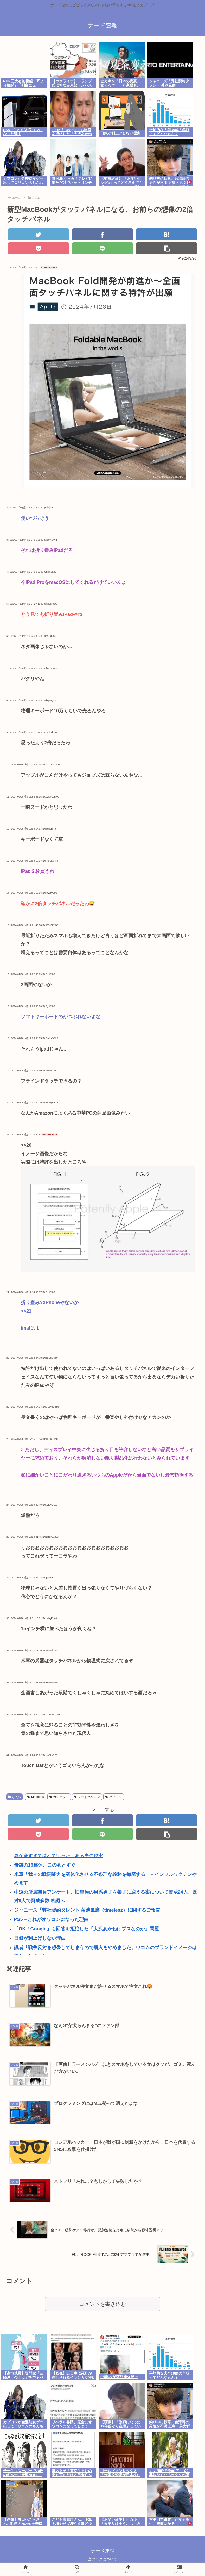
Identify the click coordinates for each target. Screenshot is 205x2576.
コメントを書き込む (102, 2304)
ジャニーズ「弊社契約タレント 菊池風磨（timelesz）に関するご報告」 (89, 1910)
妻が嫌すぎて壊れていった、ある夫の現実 (58, 1855)
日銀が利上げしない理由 (40, 1938)
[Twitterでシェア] (38, 234)
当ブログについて (102, 2559)
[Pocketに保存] (38, 248)
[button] (166, 248)
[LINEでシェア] (102, 248)
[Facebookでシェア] (102, 234)
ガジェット (59, 1797)
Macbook (35, 1797)
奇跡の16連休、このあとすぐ (44, 1865)
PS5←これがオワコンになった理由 (51, 1919)
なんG (14, 1797)
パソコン (113, 1797)
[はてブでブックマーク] (166, 234)
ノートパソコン (87, 1797)
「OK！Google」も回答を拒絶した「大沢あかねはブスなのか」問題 (86, 1928)
